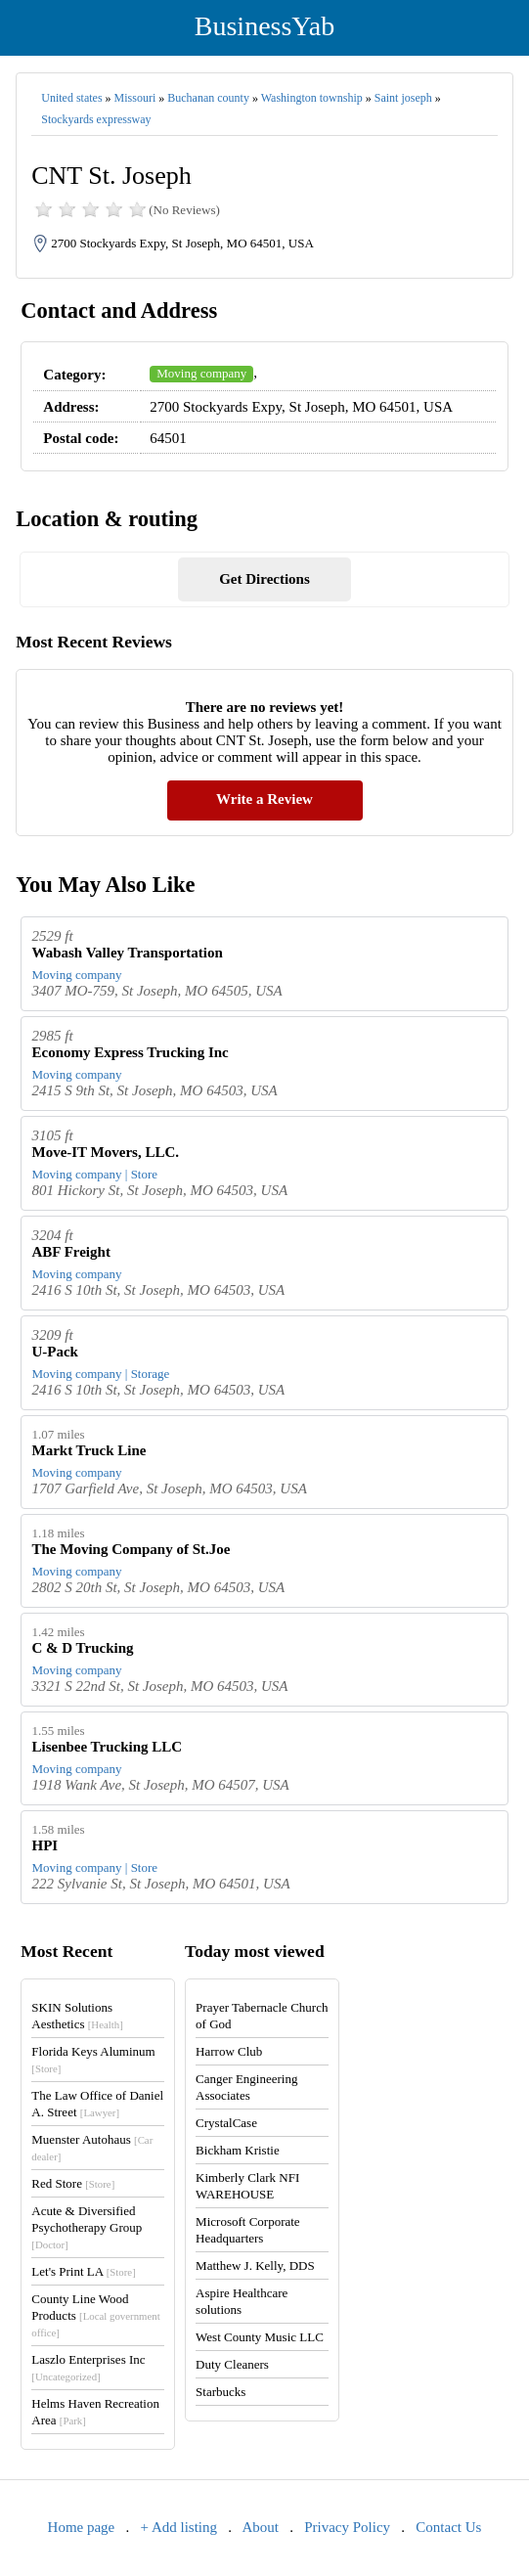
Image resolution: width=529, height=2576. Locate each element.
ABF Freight (70, 1252)
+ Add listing (179, 2527)
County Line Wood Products (95, 2314)
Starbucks (220, 2391)
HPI (44, 1845)
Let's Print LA (83, 2271)
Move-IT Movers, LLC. (105, 1152)
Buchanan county (208, 98)
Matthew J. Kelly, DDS (255, 2265)
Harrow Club (229, 2051)
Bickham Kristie (238, 2150)
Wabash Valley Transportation (126, 952)
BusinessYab (264, 26)
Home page (81, 2527)
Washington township (312, 98)
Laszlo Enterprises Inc (88, 2367)
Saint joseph (403, 98)
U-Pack (54, 1351)
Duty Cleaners (232, 2364)
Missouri (135, 98)
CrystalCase (226, 2122)
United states (71, 98)
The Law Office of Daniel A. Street (97, 2103)
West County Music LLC (260, 2337)
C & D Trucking (82, 1648)
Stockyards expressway (96, 119)
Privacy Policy (347, 2527)
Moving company (201, 373)
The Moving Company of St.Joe (130, 1549)
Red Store (72, 2183)
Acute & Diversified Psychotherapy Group (86, 2226)
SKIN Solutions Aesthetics (76, 2015)
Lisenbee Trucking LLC (106, 1746)
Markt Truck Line (88, 1450)
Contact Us (448, 2527)
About (260, 2527)
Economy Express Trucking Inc (129, 1052)
